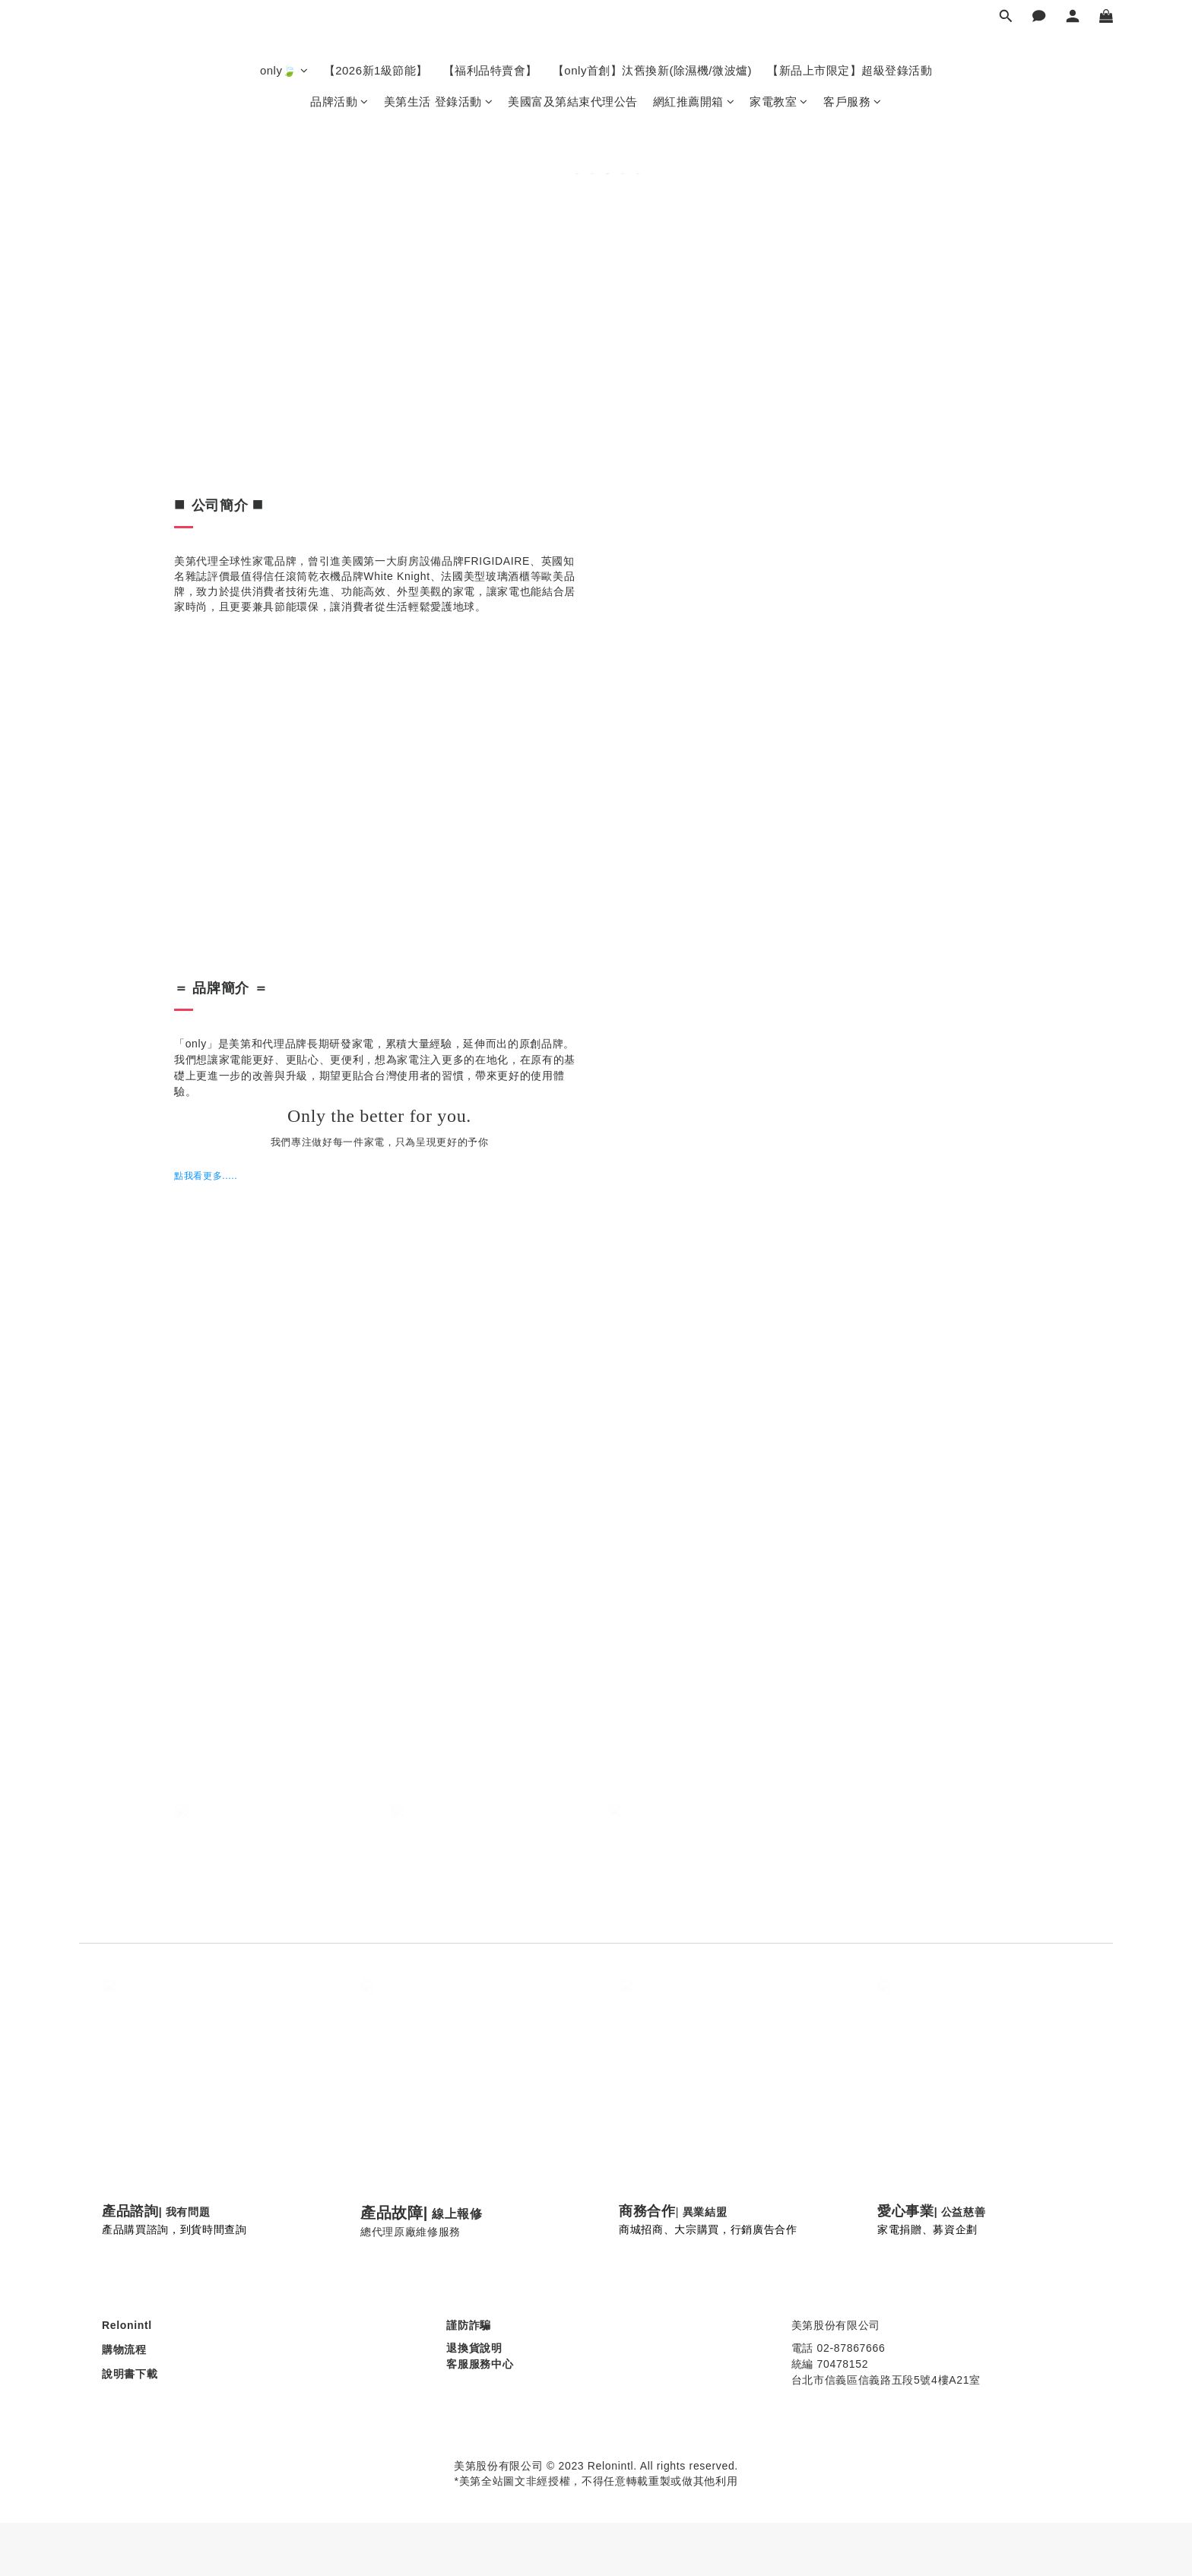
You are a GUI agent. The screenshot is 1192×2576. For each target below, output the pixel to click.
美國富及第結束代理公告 (573, 101)
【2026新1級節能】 (376, 70)
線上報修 (457, 2213)
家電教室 (779, 101)
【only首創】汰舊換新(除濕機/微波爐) (652, 70)
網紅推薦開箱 (694, 101)
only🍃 (284, 70)
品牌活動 (339, 101)
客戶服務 (852, 101)
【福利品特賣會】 (490, 70)
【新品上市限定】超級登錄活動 (849, 70)
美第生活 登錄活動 (438, 101)
